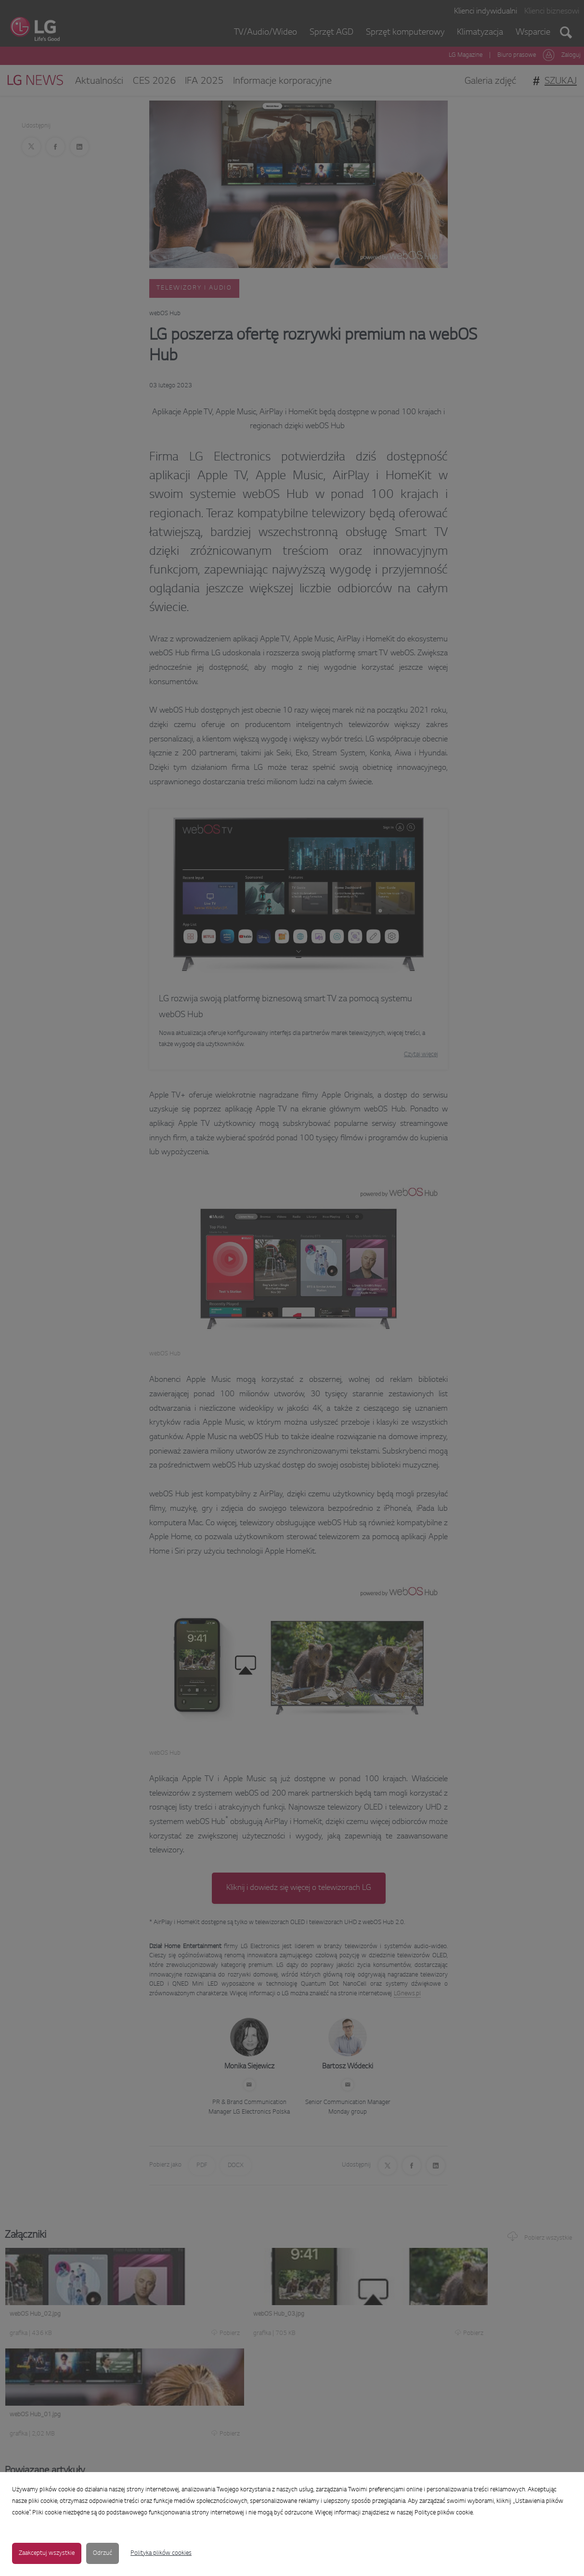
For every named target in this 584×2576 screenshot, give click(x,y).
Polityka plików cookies (161, 2553)
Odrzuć (102, 2553)
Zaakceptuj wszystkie (47, 2553)
